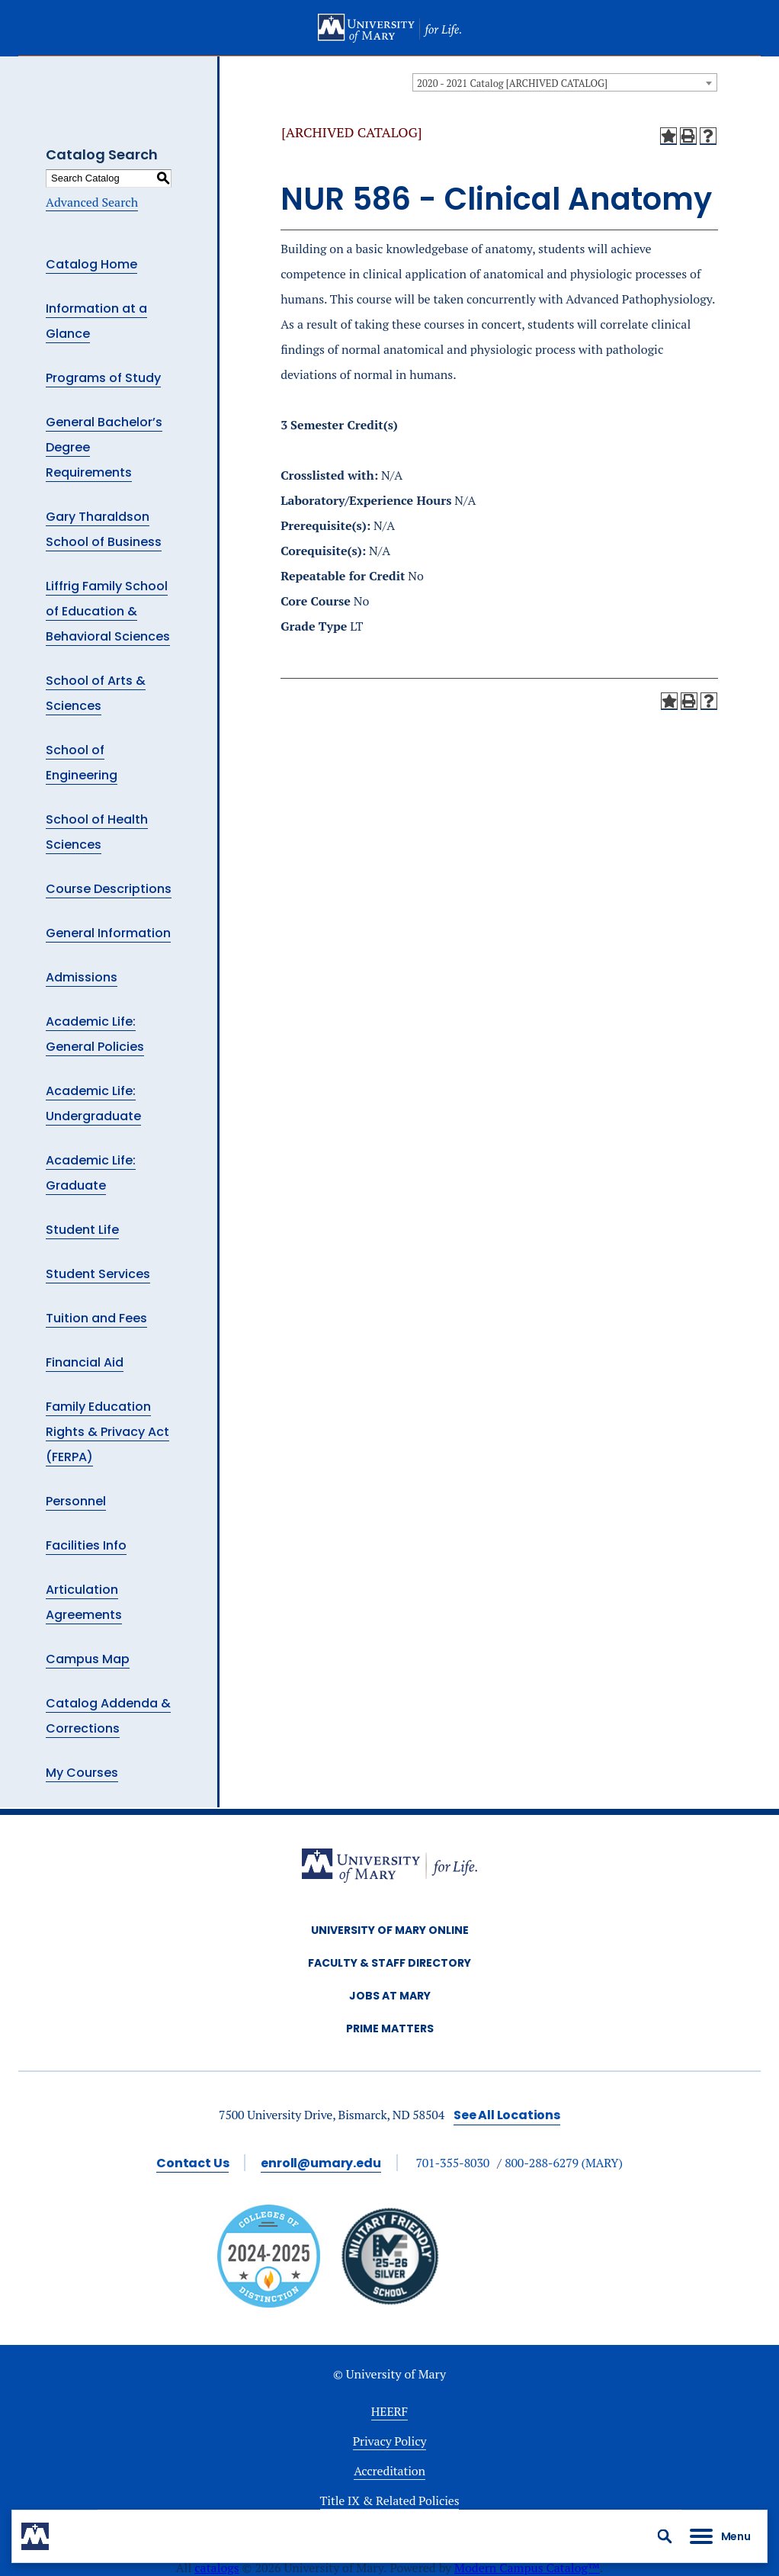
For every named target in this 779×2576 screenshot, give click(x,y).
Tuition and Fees (96, 1318)
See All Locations (507, 2115)
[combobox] (564, 82)
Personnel (76, 1501)
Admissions (81, 977)
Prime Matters (390, 2028)
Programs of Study (103, 378)
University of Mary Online (390, 1930)
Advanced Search (92, 202)
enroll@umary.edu (320, 2163)
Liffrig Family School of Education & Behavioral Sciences (108, 611)
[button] (664, 2536)
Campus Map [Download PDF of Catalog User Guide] (88, 1659)
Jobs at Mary (390, 1995)
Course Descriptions (109, 889)
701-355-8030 (452, 2162)
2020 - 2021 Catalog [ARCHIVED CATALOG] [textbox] (512, 83)
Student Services (98, 1274)
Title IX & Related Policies (390, 2500)
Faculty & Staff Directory (389, 1963)
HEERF (389, 2411)
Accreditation (389, 2470)
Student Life (82, 1229)
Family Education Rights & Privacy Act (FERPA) (107, 1432)
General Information (108, 933)
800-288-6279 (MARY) (564, 2162)
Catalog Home (91, 264)
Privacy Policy (390, 2441)
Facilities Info (86, 1545)
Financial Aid (84, 1362)
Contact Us (192, 2163)
